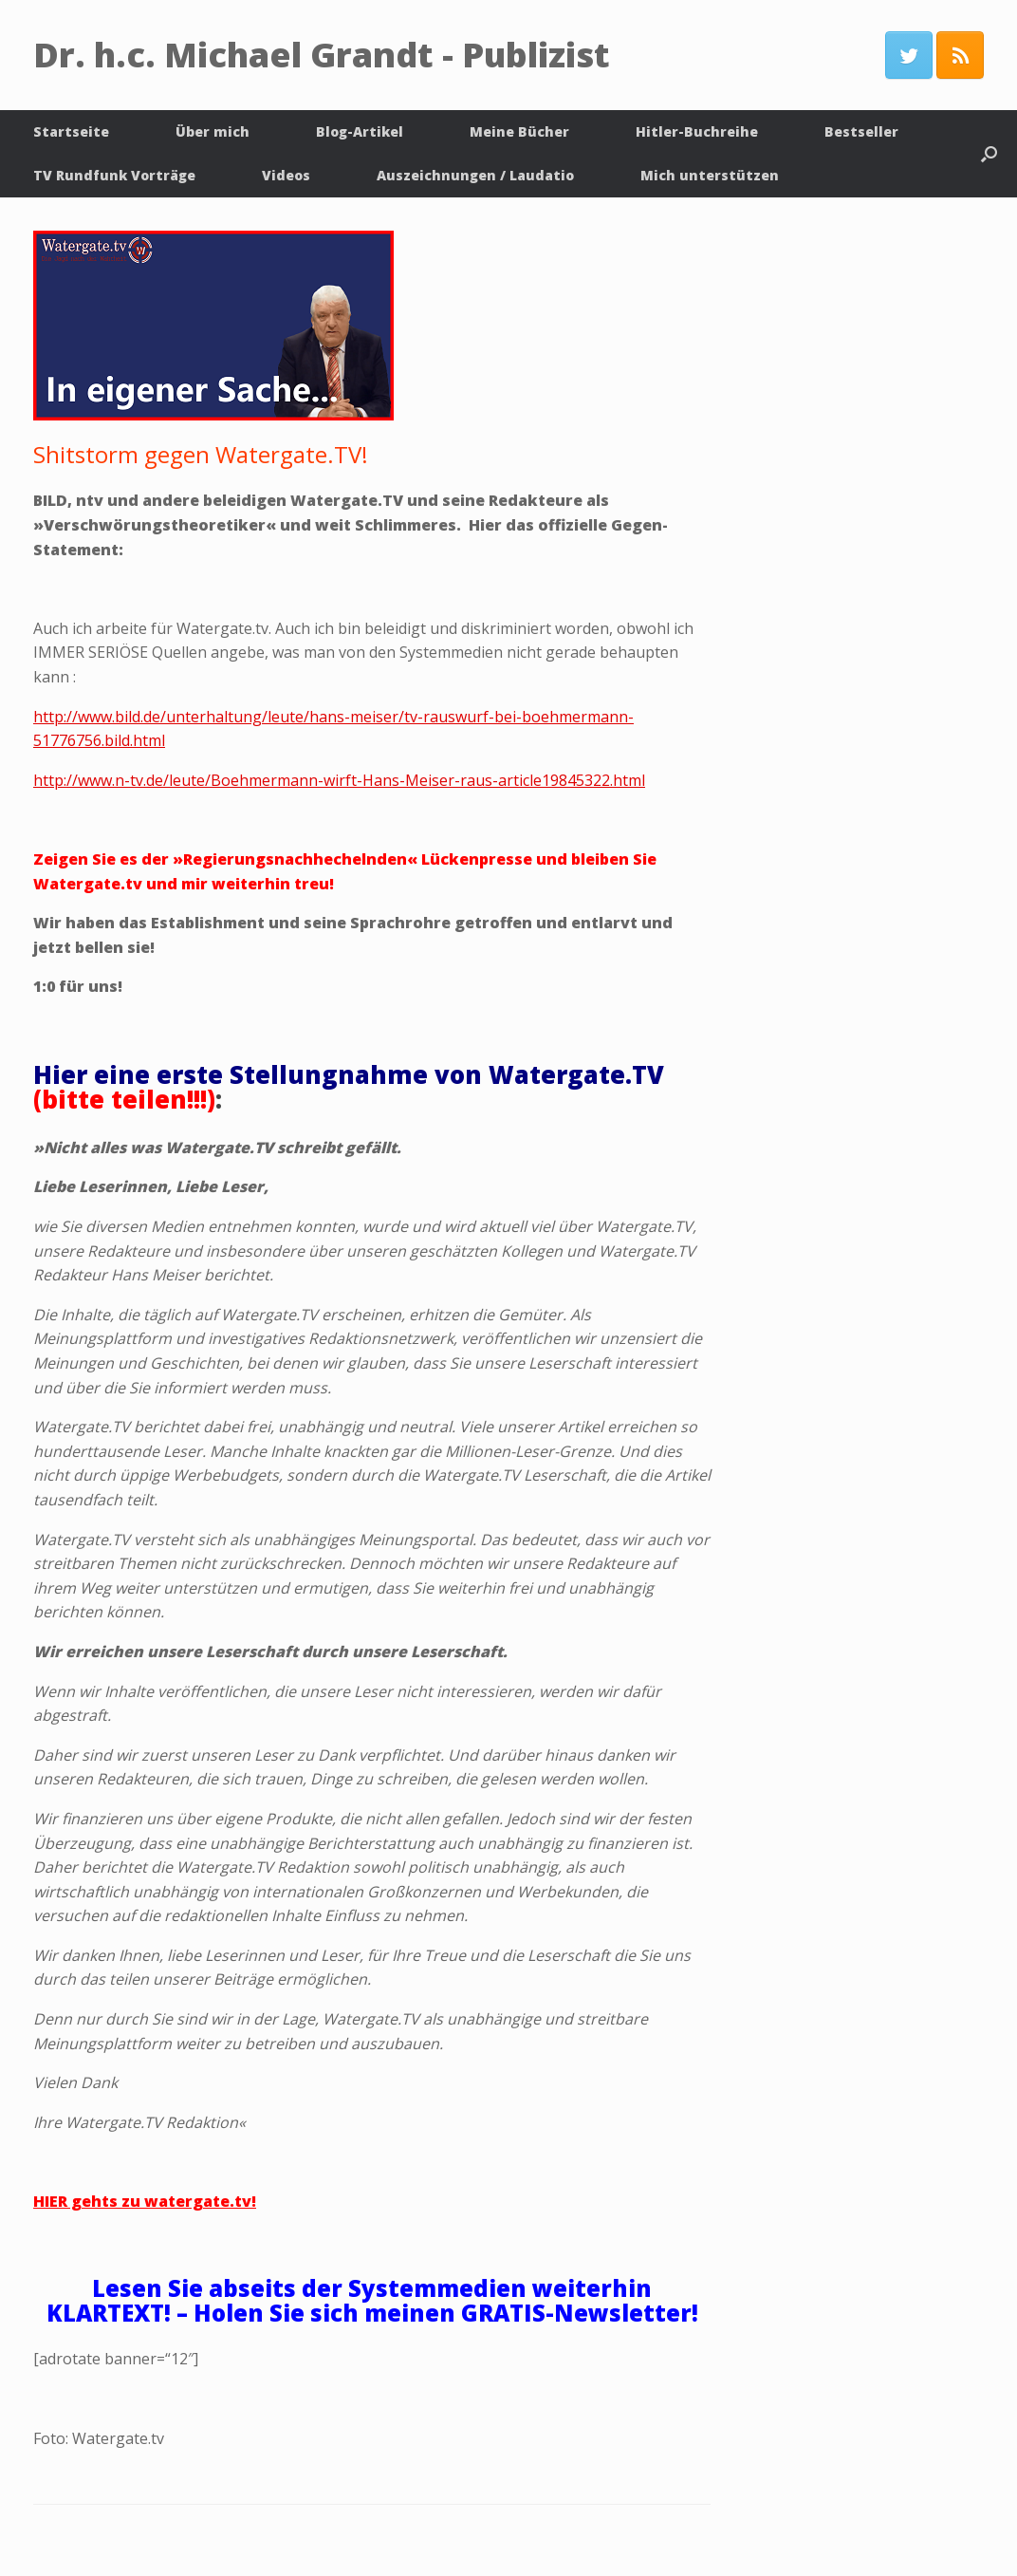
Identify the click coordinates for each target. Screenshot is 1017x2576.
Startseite (71, 131)
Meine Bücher (519, 131)
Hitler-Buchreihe (697, 131)
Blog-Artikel (359, 131)
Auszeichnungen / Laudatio (475, 175)
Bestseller (861, 131)
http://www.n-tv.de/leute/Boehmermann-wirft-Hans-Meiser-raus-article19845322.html (339, 780)
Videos (286, 175)
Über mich (213, 131)
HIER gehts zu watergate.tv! (144, 2201)
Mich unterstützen (709, 175)
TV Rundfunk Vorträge (114, 175)
